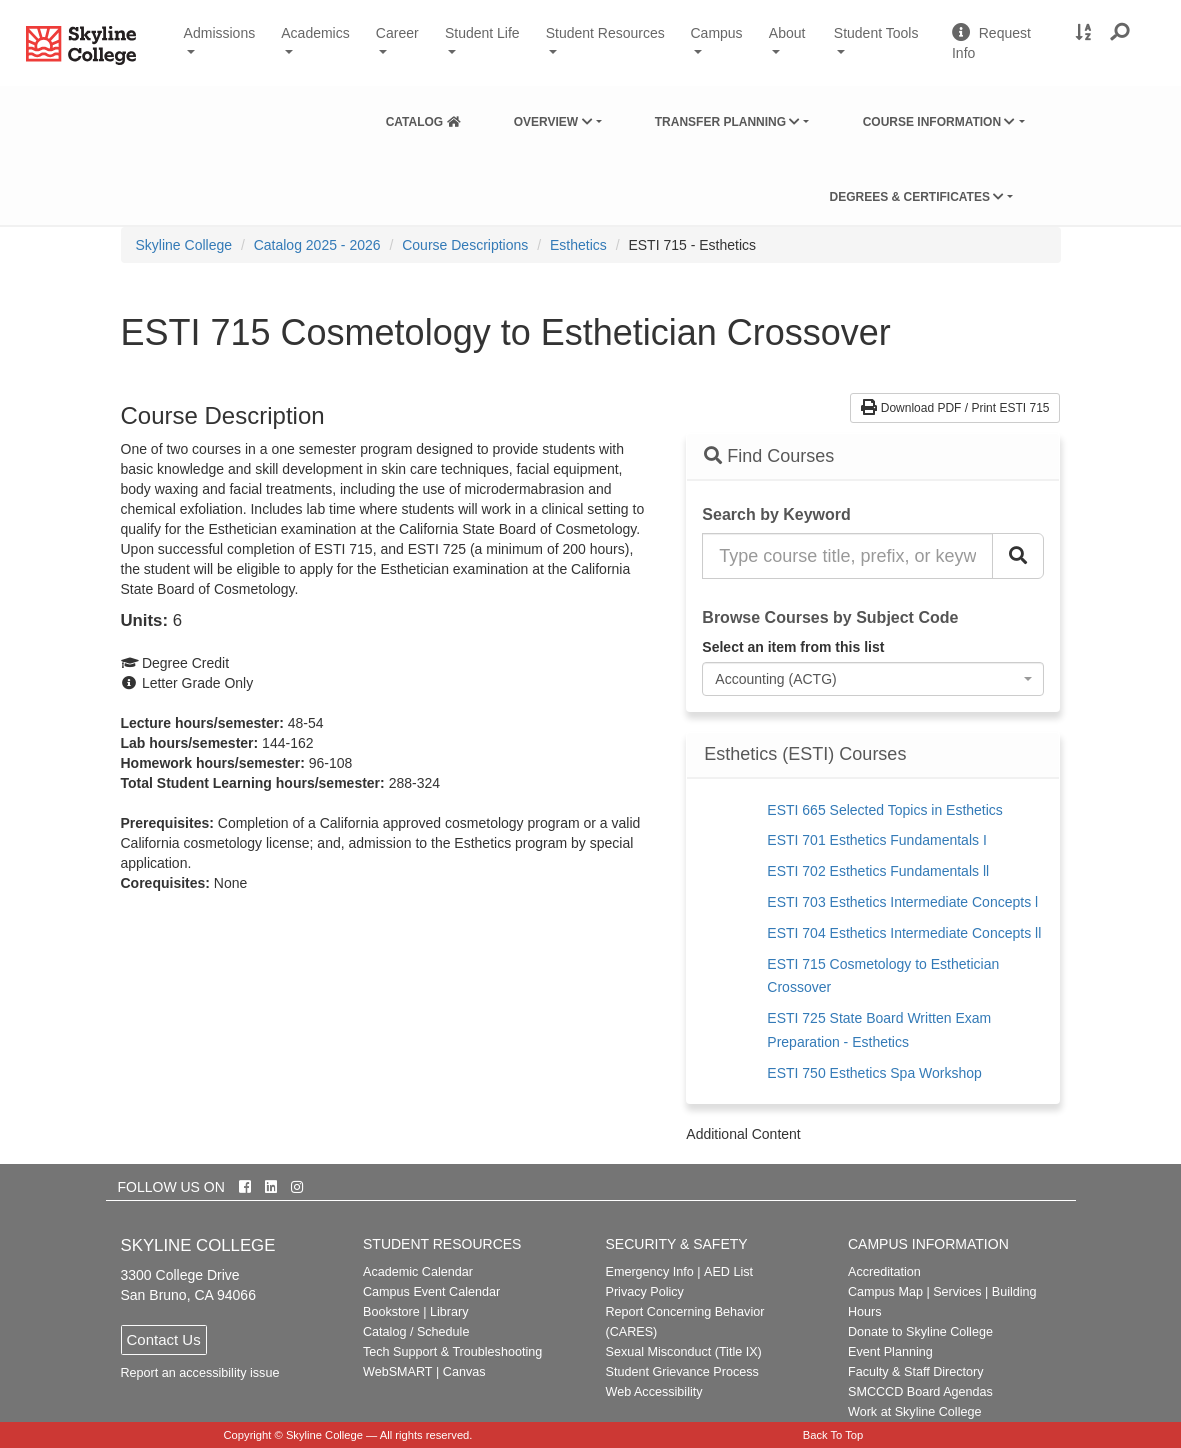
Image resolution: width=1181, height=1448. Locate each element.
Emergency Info (650, 1272)
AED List (728, 1272)
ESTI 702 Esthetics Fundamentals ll (878, 871)
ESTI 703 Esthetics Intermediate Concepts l (902, 902)
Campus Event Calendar (431, 1292)
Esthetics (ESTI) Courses (805, 754)
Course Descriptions (465, 245)
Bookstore (391, 1312)
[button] (1120, 33)
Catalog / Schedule (416, 1332)
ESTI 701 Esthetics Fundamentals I (876, 840)
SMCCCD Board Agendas (920, 1392)
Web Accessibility (654, 1392)
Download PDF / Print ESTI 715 (955, 408)
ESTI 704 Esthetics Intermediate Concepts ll (904, 933)
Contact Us (164, 1339)
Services (957, 1292)
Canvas (464, 1372)
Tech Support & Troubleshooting (452, 1352)
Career (397, 33)
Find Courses (769, 456)
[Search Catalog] (1018, 556)
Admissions (220, 33)
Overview (553, 122)
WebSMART (398, 1372)
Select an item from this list (793, 647)
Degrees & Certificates (916, 197)
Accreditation (884, 1272)
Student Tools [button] (885, 41)
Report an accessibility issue (200, 1373)
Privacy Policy (645, 1292)
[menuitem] (423, 118)
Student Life (482, 33)
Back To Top (833, 1435)
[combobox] (873, 679)
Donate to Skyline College (920, 1332)
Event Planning (890, 1352)
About (787, 33)
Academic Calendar (418, 1272)
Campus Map (885, 1292)
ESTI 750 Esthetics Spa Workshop (874, 1073)
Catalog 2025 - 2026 (317, 245)
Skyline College (184, 245)
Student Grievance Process (682, 1372)
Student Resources (605, 33)
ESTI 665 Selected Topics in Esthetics (885, 810)
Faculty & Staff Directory (916, 1372)
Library (449, 1312)
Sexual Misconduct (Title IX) (684, 1352)
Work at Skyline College (914, 1412)
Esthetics (578, 245)
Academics (315, 33)
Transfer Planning (728, 122)
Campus (716, 33)
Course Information (939, 122)
